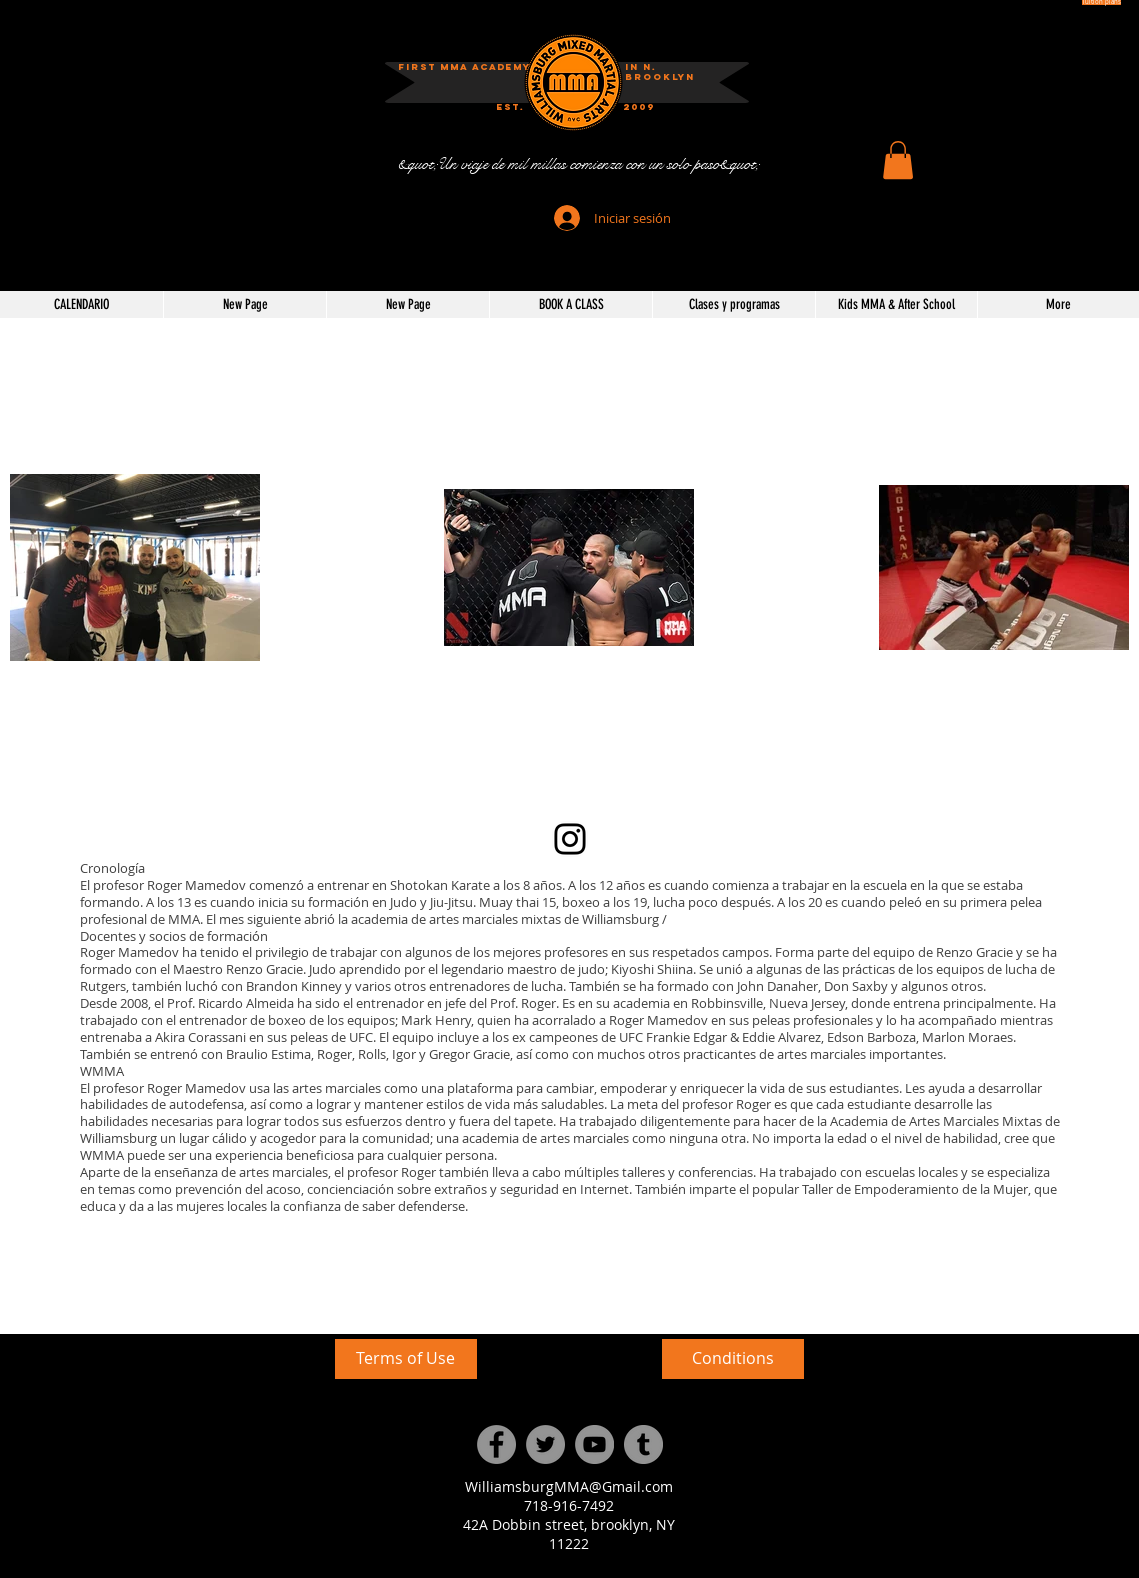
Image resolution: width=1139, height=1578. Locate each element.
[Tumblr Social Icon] (643, 1444)
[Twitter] (545, 1444)
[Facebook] (496, 1444)
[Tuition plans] (1101, 2)
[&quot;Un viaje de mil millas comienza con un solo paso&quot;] (578, 164)
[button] (898, 160)
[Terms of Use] (406, 1359)
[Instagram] (570, 839)
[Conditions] (733, 1359)
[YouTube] (594, 1444)
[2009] (639, 107)
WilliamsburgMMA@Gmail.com (569, 1486)
